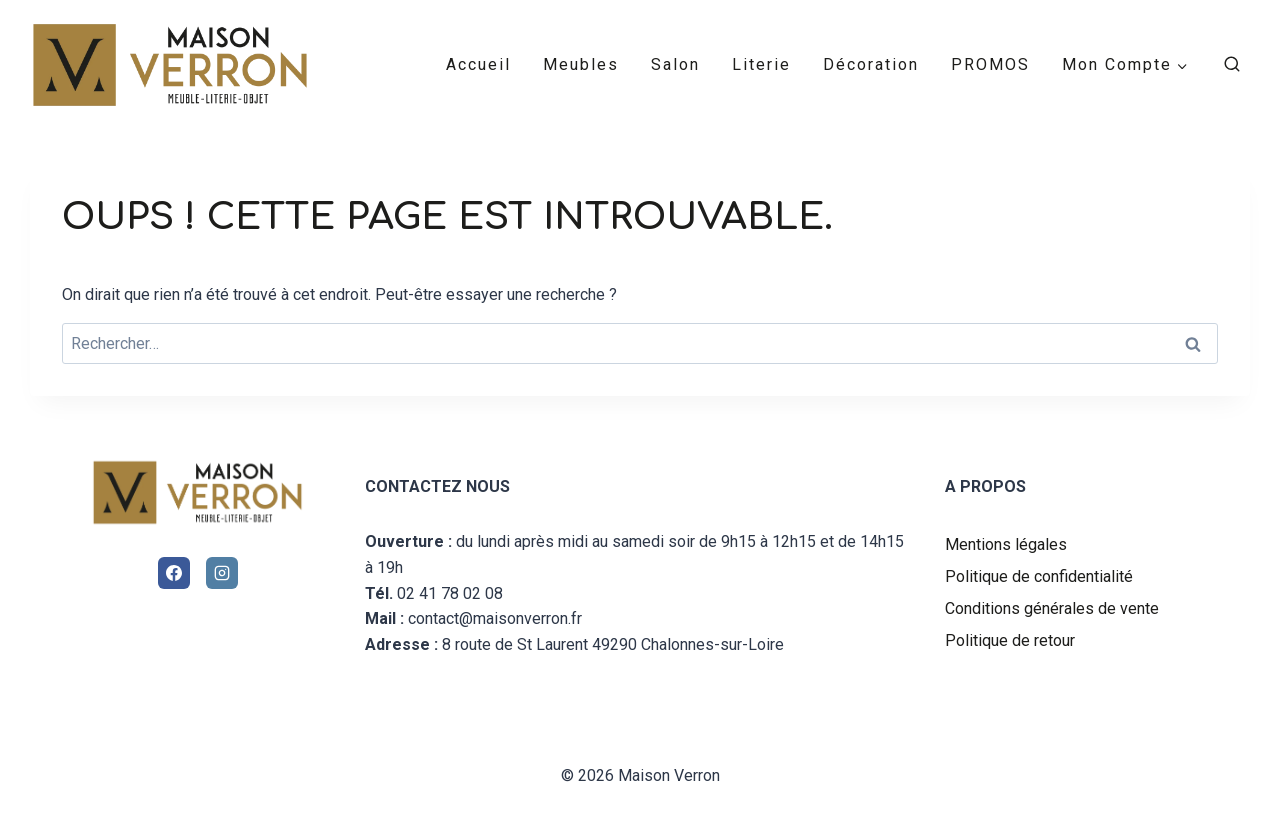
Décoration (871, 64)
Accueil (478, 64)
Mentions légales (1006, 544)
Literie (761, 64)
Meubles (581, 64)
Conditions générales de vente (1052, 608)
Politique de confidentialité (1039, 576)
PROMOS (990, 64)
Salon (675, 64)
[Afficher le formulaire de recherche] (1232, 65)
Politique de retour (1010, 640)
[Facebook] (174, 573)
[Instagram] (222, 573)
